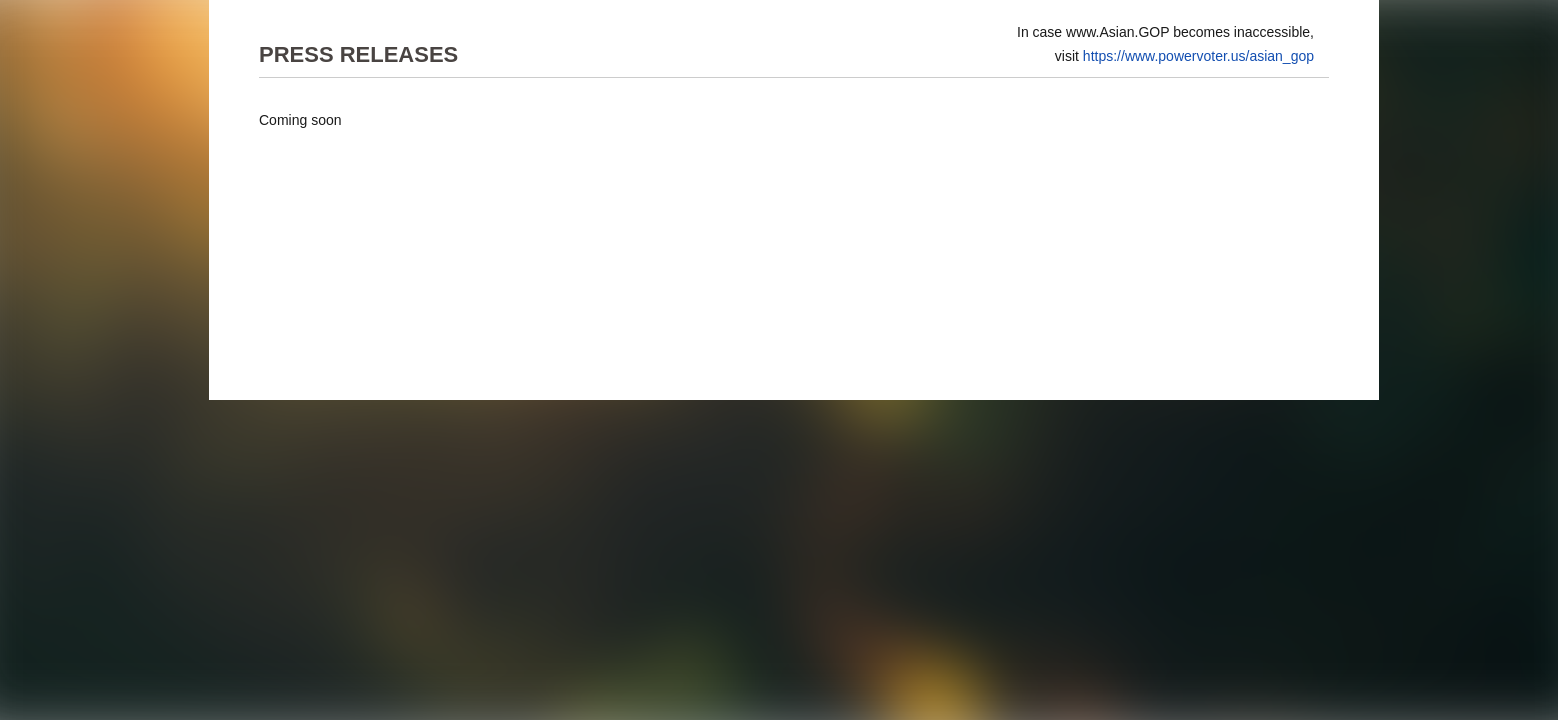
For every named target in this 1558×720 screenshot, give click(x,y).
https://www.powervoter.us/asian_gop (1198, 56)
